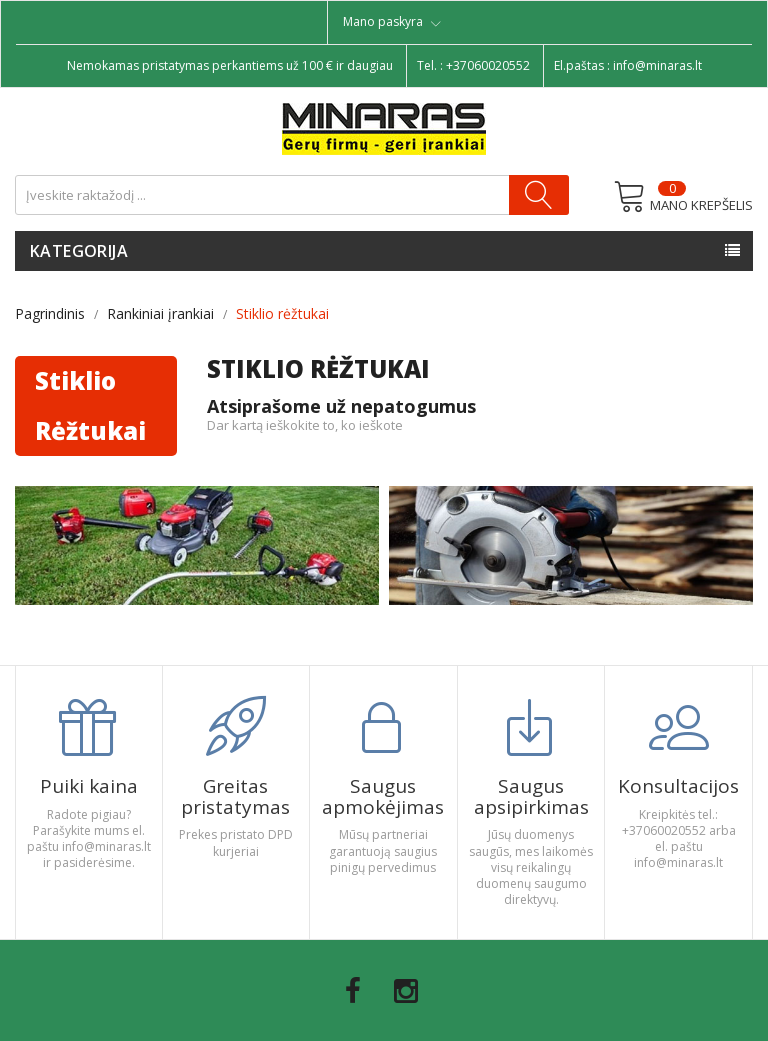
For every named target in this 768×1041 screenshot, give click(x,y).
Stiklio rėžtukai (90, 405)
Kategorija (79, 251)
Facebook (353, 991)
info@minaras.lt (657, 65)
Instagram (406, 991)
